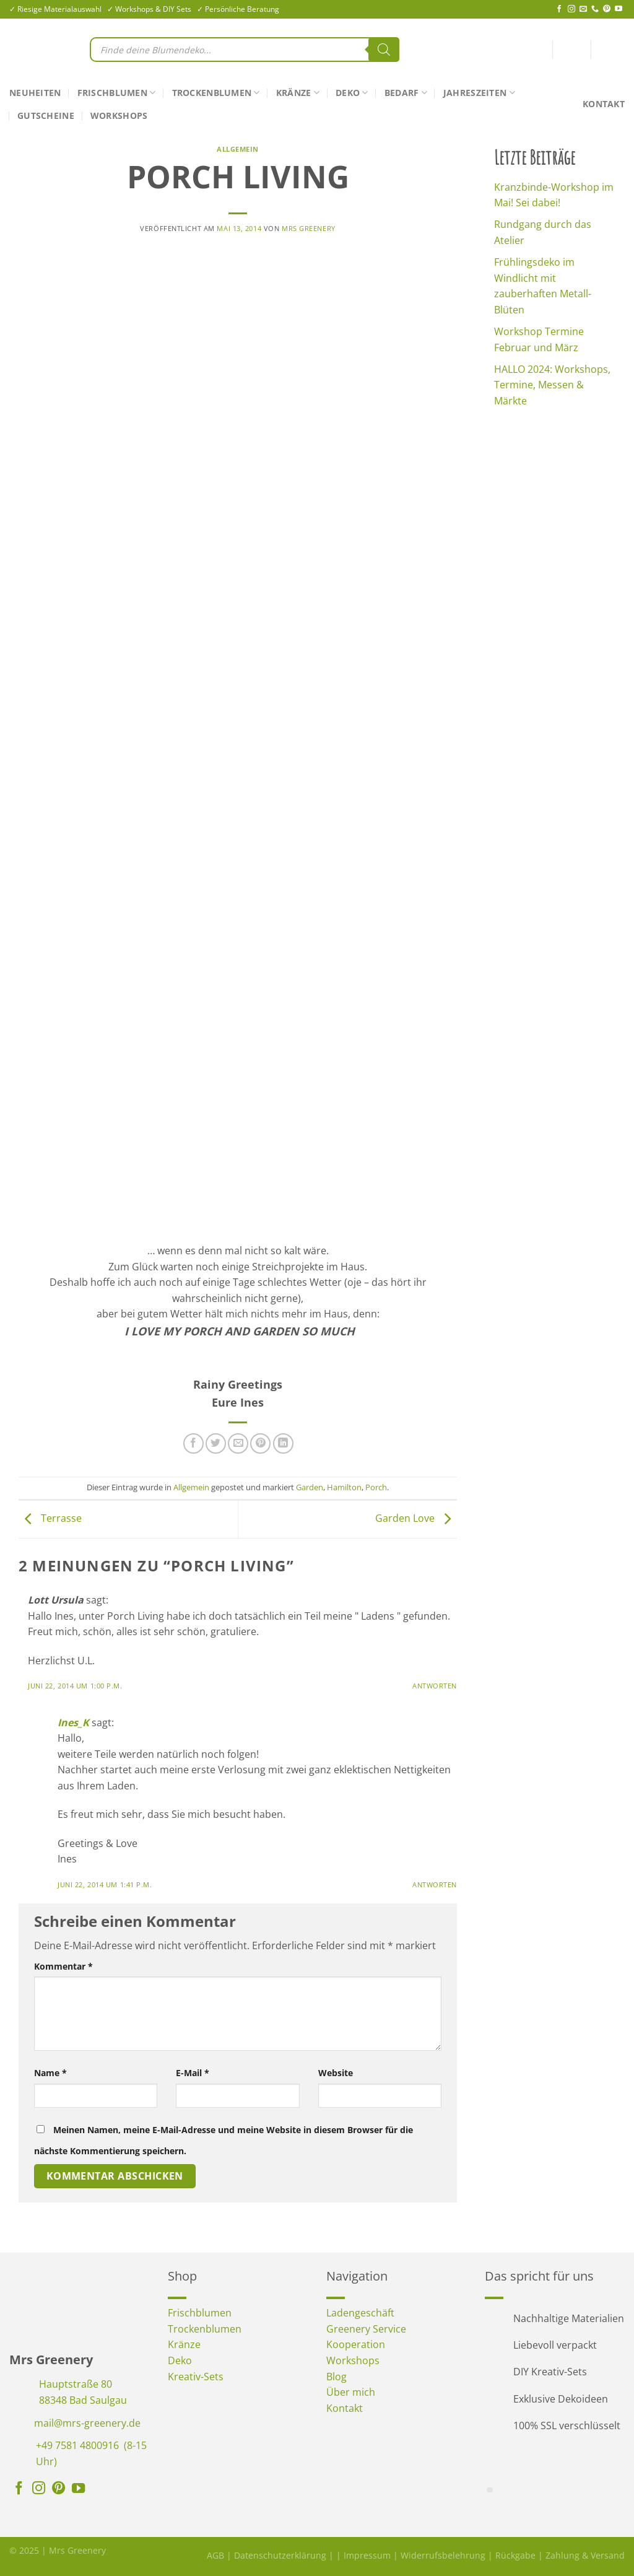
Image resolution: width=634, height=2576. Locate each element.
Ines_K (73, 1722)
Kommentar (63, 1966)
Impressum (367, 2555)
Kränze (297, 93)
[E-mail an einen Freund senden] (238, 1443)
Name (50, 2073)
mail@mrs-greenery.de (87, 2423)
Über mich (350, 2392)
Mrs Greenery (309, 228)
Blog (336, 2376)
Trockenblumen (216, 93)
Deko (352, 93)
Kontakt (604, 104)
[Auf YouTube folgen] (618, 9)
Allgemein (238, 149)
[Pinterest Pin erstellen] (260, 1443)
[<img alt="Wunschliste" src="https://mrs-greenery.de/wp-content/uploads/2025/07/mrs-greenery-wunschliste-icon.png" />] (541, 49)
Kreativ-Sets (196, 2376)
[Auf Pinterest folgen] (606, 9)
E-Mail (192, 2073)
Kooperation (355, 2344)
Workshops (119, 115)
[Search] (383, 49)
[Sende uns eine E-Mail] (583, 9)
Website (335, 2073)
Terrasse (50, 1518)
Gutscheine (45, 115)
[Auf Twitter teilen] (216, 1443)
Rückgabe (515, 2555)
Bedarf (405, 93)
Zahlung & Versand (585, 2555)
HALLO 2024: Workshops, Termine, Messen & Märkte (552, 385)
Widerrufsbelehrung (443, 2555)
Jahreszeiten (479, 93)
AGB (215, 2555)
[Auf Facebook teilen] (193, 1443)
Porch (376, 1487)
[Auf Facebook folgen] (559, 9)
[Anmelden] (571, 52)
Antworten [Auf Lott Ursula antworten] (434, 1685)
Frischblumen (116, 93)
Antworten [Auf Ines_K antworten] (434, 1884)
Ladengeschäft (360, 2313)
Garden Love (416, 1518)
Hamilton (344, 1487)
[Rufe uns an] (595, 9)
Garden (309, 1487)
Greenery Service (366, 2329)
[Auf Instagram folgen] (571, 9)
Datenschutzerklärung (280, 2555)
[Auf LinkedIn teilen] (283, 1443)
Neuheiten (35, 92)
